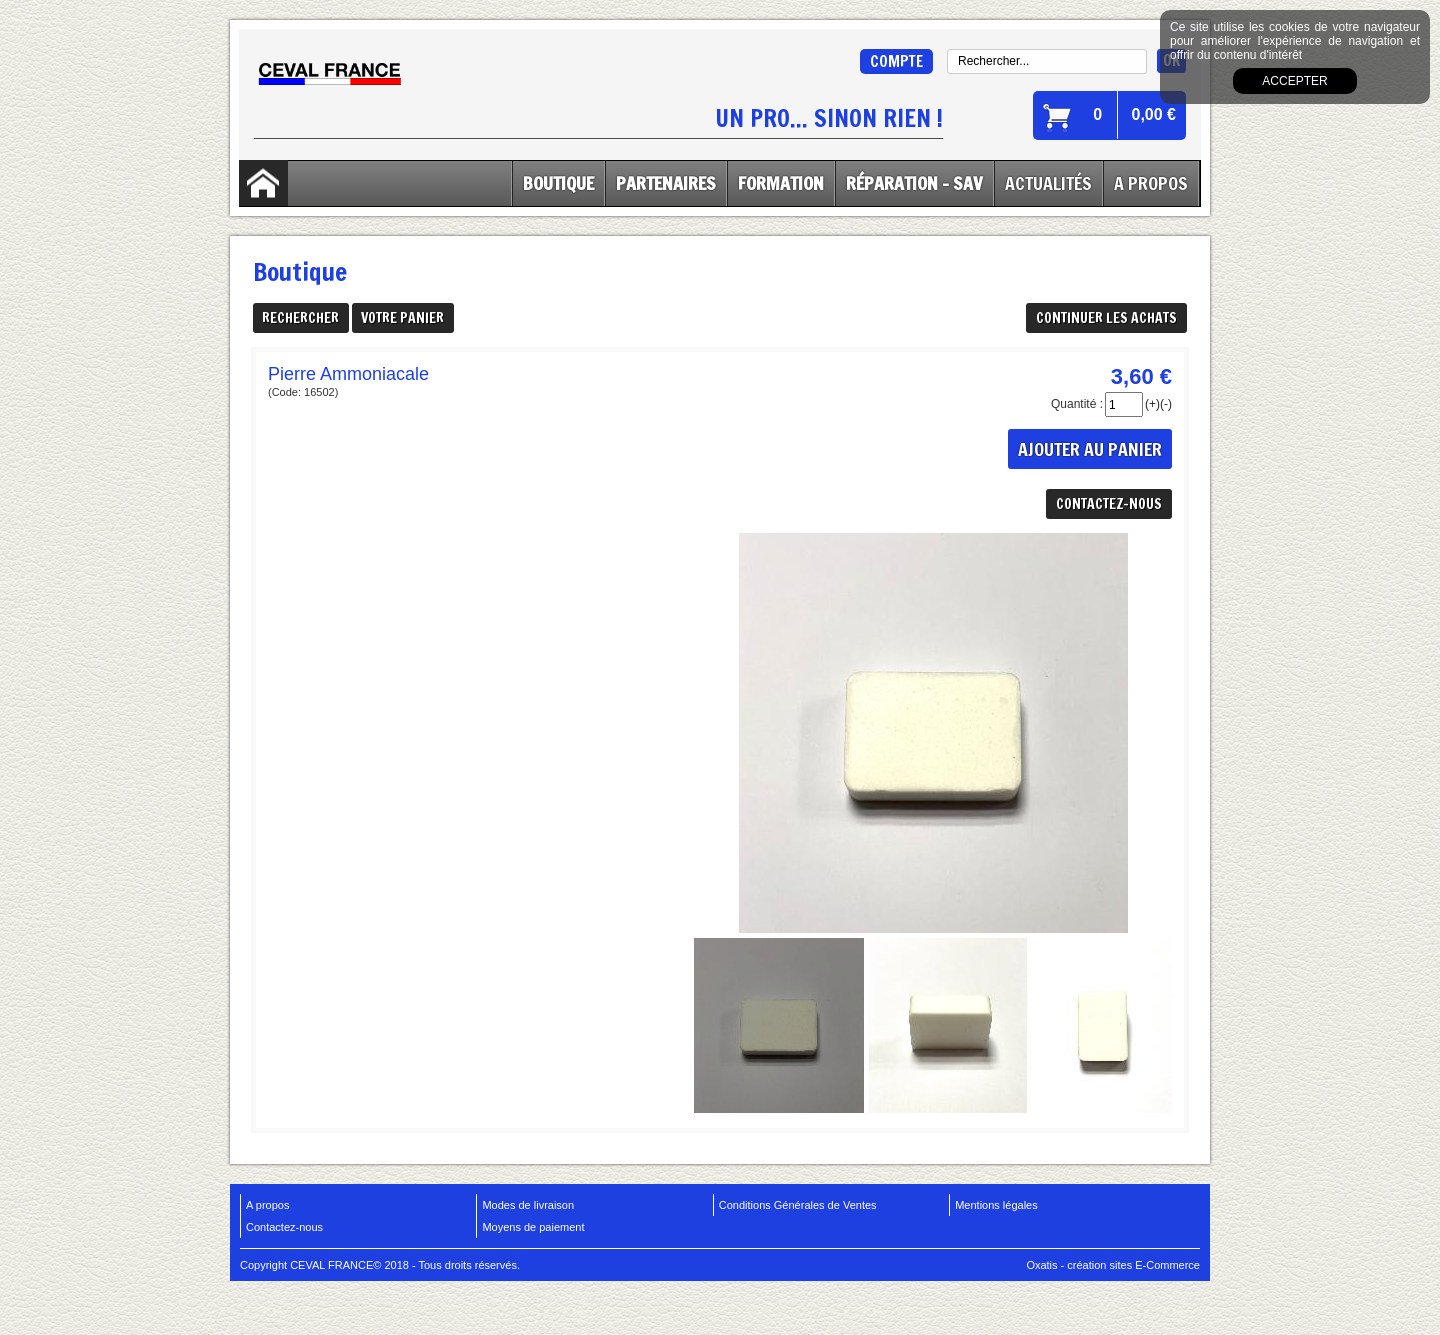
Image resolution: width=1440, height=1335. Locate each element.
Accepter (1294, 81)
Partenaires (666, 183)
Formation (781, 183)
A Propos (1151, 183)
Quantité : (1077, 404)
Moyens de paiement (533, 1227)
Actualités (1048, 183)
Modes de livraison (528, 1205)
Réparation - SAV (914, 183)
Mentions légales (996, 1205)
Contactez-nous (284, 1227)
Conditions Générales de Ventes (798, 1205)
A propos (267, 1205)
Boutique (558, 183)
